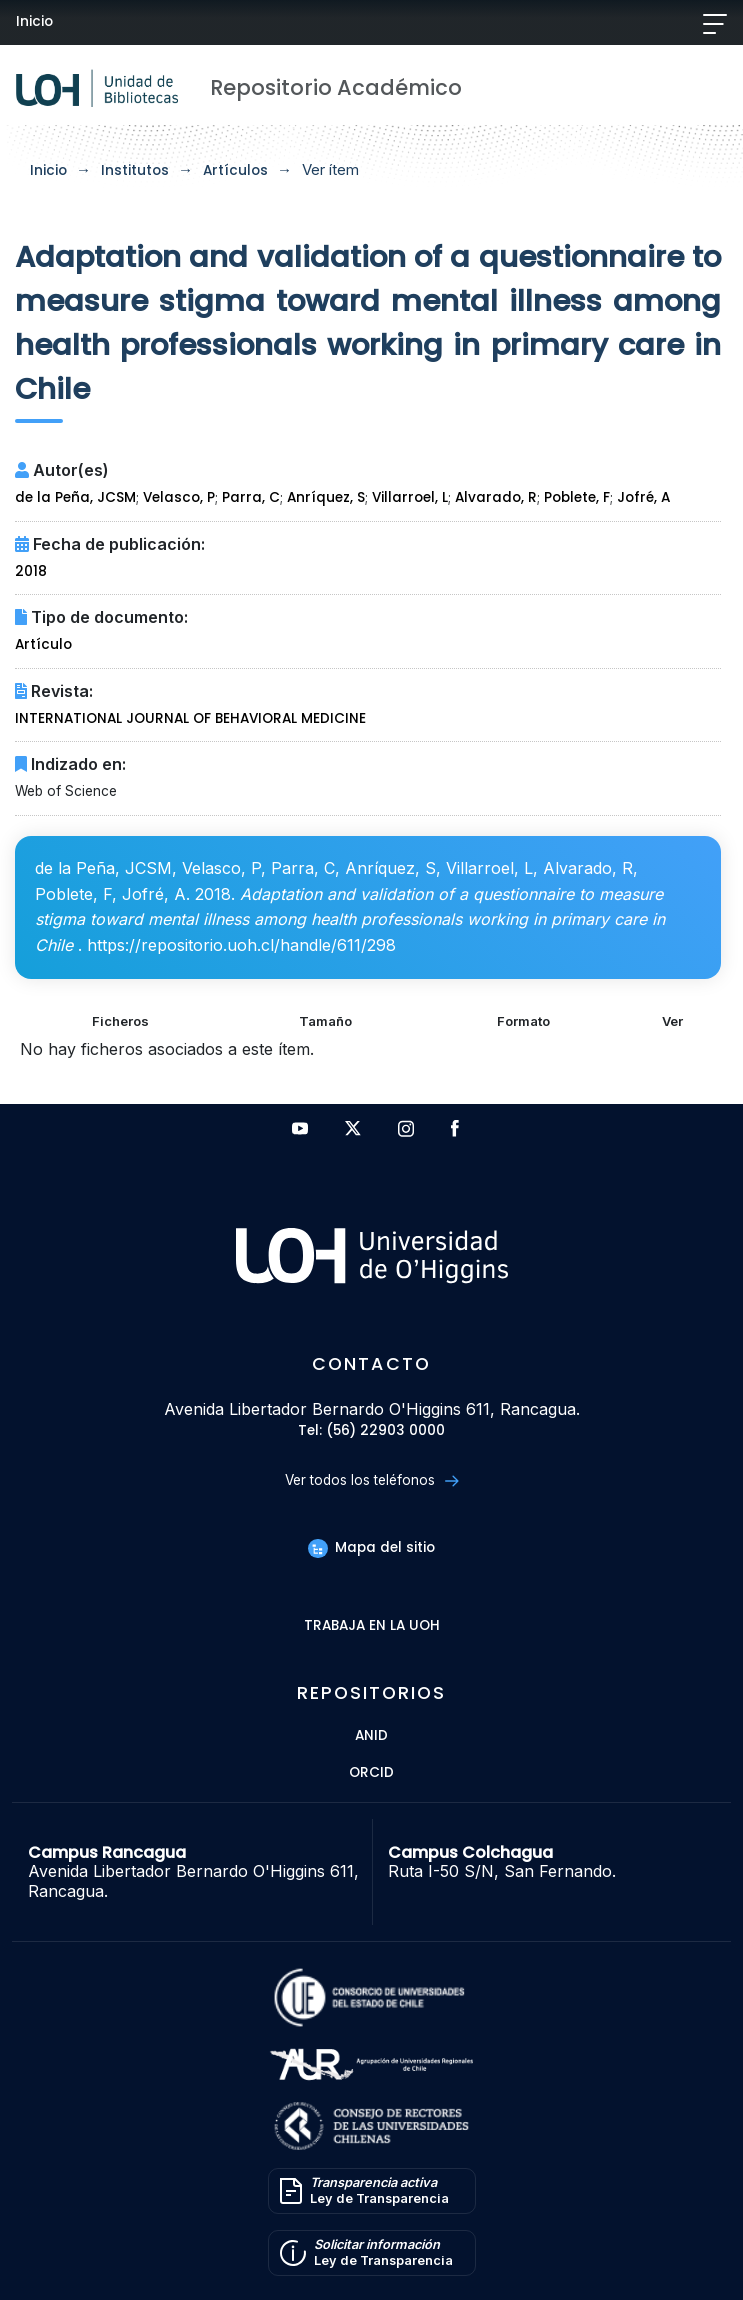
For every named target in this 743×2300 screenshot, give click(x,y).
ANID (371, 1736)
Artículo (43, 644)
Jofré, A (643, 497)
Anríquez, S (326, 497)
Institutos (135, 170)
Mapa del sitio (371, 1547)
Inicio (34, 21)
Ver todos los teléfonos (371, 1480)
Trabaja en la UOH (372, 1626)
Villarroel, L (410, 497)
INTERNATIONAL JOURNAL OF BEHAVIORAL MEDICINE (190, 718)
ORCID (371, 1773)
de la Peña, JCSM (75, 497)
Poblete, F (577, 497)
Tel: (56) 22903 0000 (371, 1431)
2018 (31, 571)
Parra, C (251, 497)
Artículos (235, 170)
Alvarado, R (496, 497)
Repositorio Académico (336, 87)
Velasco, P (179, 497)
